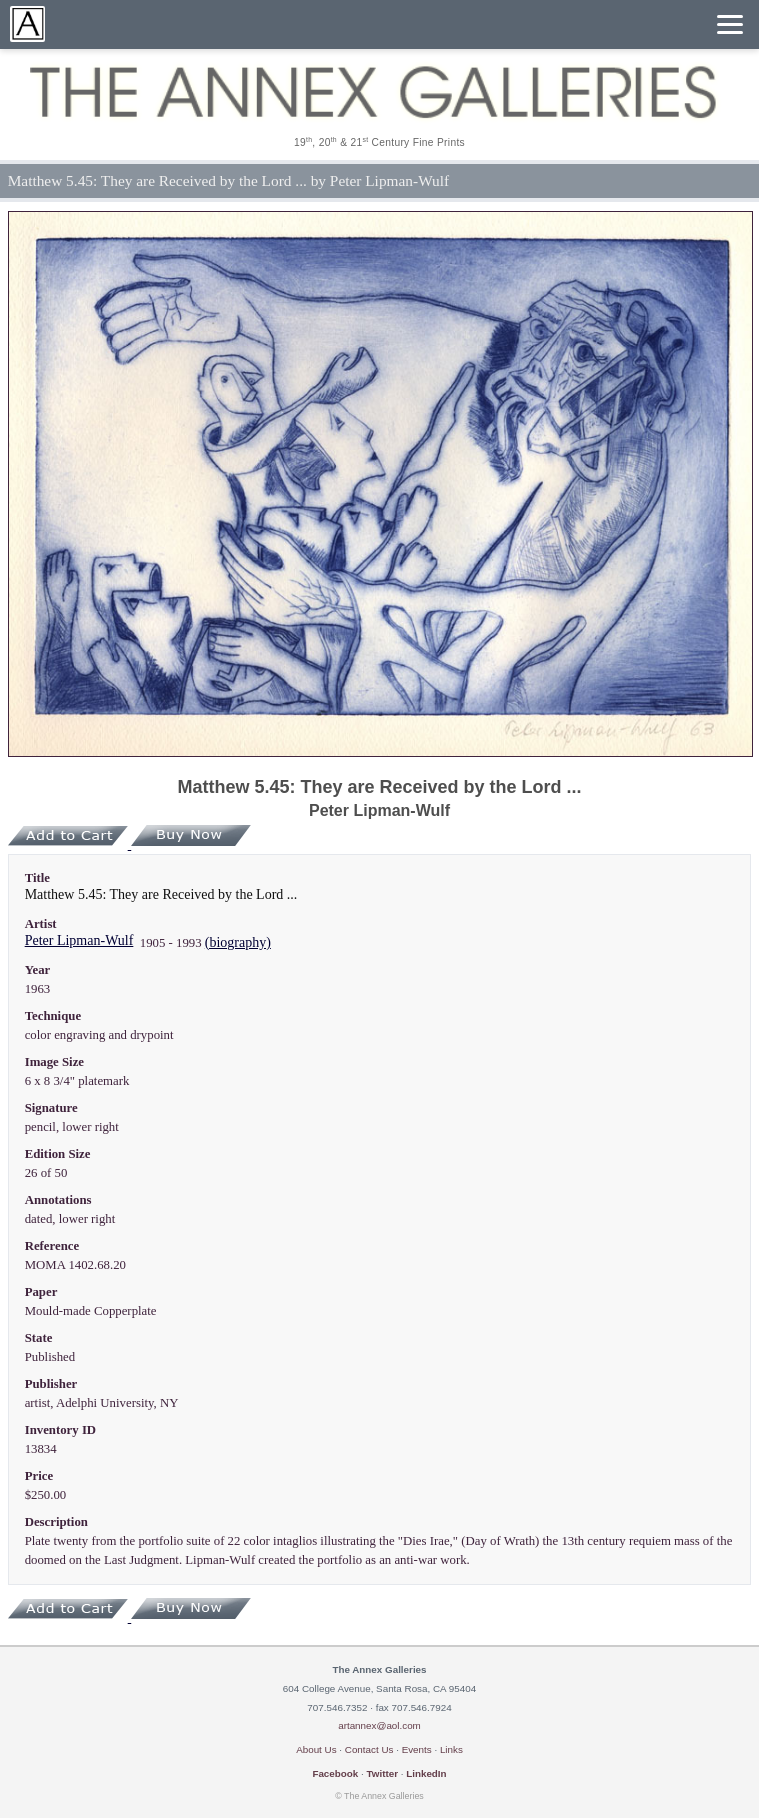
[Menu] (730, 24)
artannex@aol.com (379, 1725)
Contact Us (369, 1749)
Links (451, 1749)
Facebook (335, 1773)
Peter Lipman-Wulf (79, 940)
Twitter (382, 1773)
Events (417, 1749)
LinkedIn (426, 1773)
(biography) (238, 942)
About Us (316, 1749)
